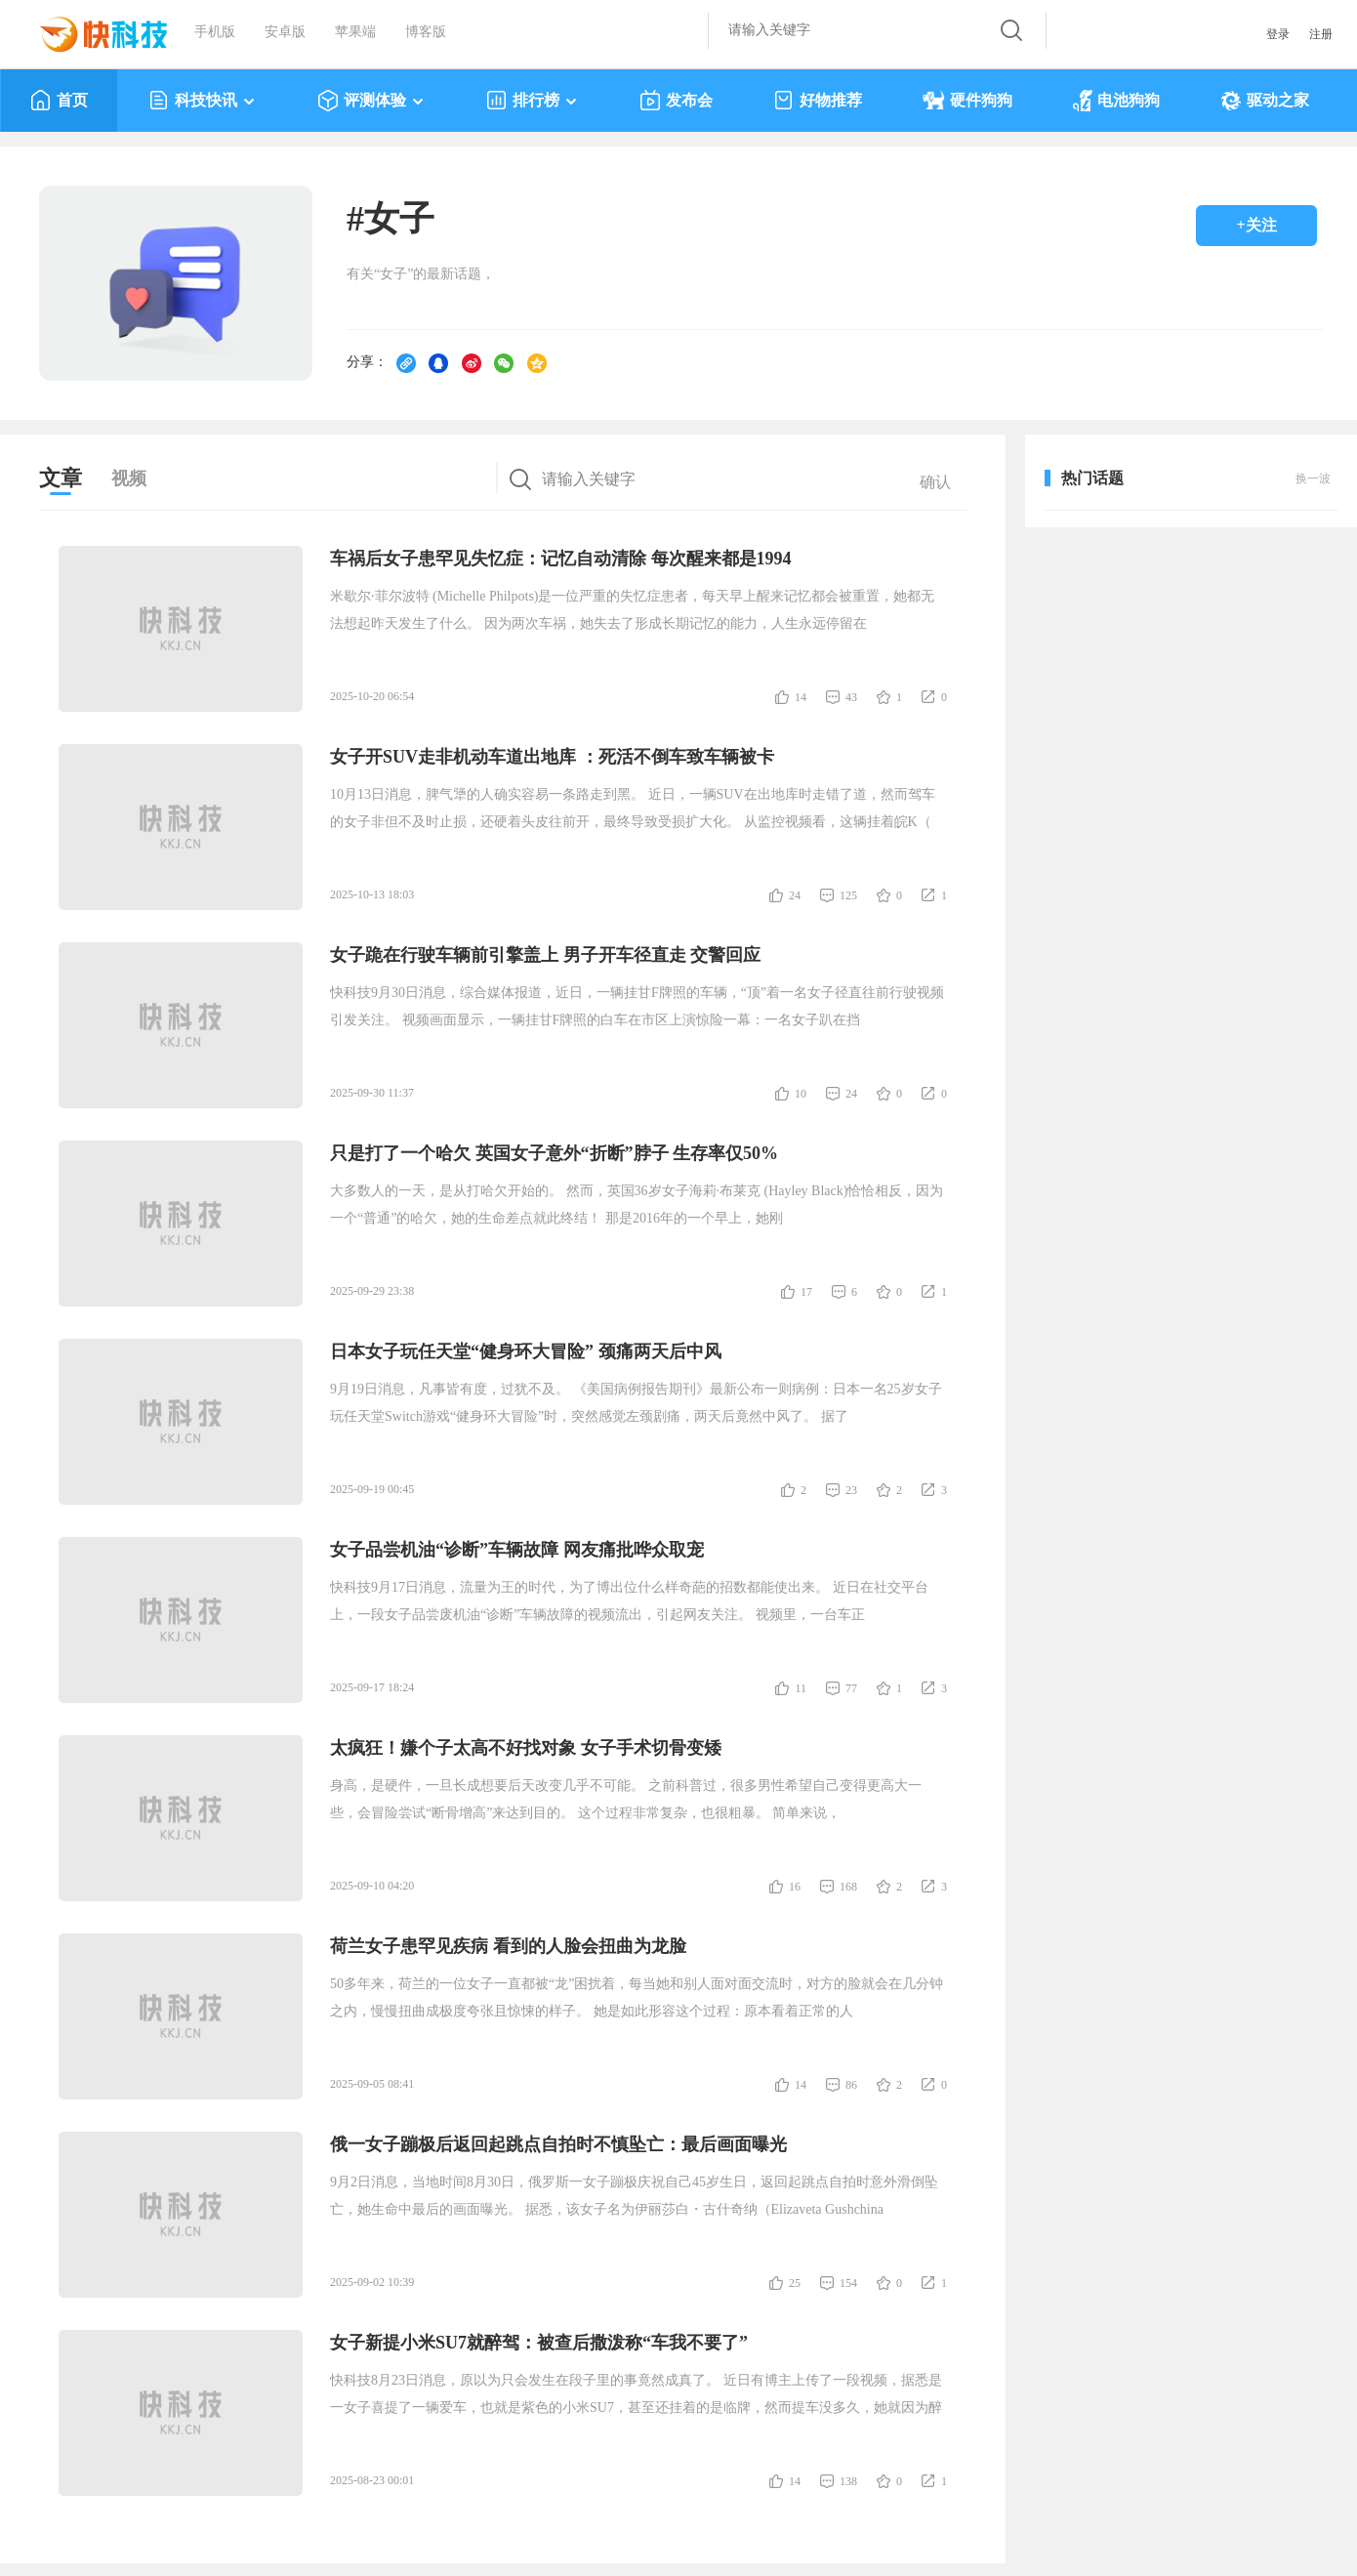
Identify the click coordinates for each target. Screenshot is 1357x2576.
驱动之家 (1264, 100)
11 (800, 1688)
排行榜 (532, 100)
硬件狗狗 (967, 100)
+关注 (1256, 225)
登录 (1278, 34)
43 (851, 697)
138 (848, 2481)
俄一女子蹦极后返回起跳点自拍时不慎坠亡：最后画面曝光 (558, 2144)
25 (795, 2283)
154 (848, 2283)
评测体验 (371, 100)
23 (851, 1490)
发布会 (676, 100)
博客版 (425, 31)
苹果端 (355, 31)
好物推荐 (817, 100)
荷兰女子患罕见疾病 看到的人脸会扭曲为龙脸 (508, 1946)
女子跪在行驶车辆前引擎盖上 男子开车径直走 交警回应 (545, 955)
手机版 (214, 31)
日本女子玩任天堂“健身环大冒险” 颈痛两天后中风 (525, 1351)
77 (851, 1688)
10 (800, 1094)
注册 (1321, 34)
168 (848, 1886)
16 (795, 1886)
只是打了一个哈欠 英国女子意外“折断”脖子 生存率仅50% (554, 1153)
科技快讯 (202, 100)
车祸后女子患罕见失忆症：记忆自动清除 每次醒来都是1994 (561, 558)
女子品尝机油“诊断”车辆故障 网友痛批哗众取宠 (517, 1549)
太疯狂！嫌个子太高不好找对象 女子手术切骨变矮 (525, 1748)
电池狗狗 (1116, 100)
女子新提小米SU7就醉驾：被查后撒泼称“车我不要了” (539, 2342)
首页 (59, 100)
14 (800, 697)
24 (795, 895)
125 (848, 895)
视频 (128, 478)
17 (806, 1292)
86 (851, 2085)
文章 (60, 478)
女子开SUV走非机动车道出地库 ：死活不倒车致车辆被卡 (552, 757)
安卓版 (285, 31)
